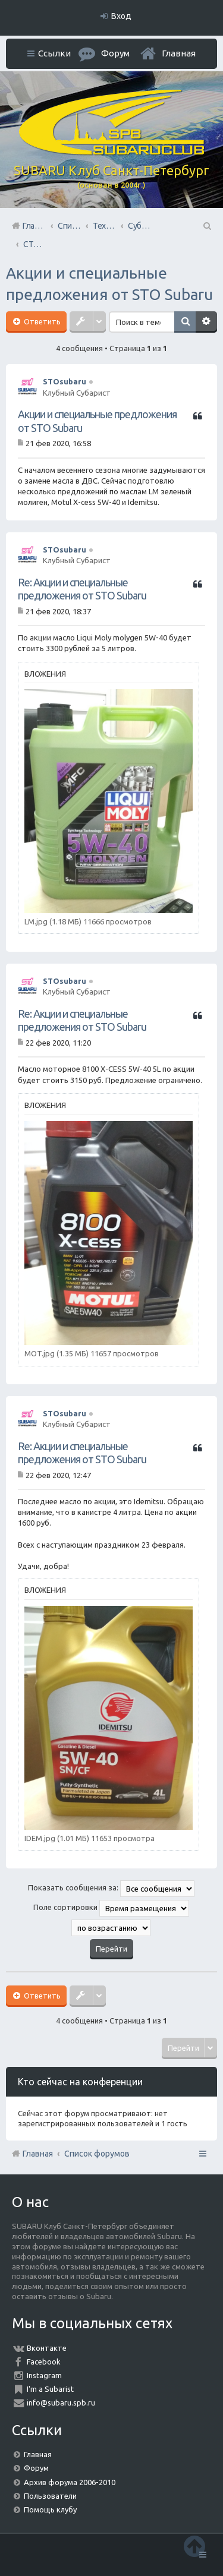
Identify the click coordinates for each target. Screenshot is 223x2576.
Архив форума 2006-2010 (69, 2482)
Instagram (44, 2375)
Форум (36, 2468)
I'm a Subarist (50, 2389)
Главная (179, 53)
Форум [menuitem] (115, 53)
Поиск (185, 322)
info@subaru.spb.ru (61, 2402)
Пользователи (50, 2496)
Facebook (44, 2361)
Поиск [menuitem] (206, 226)
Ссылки (54, 53)
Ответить (41, 321)
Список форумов (97, 2153)
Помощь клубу (50, 2509)
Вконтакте (47, 2348)
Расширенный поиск (206, 322)
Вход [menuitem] (121, 16)
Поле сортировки (111, 1908)
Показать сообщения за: (111, 1888)
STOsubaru (64, 381)
